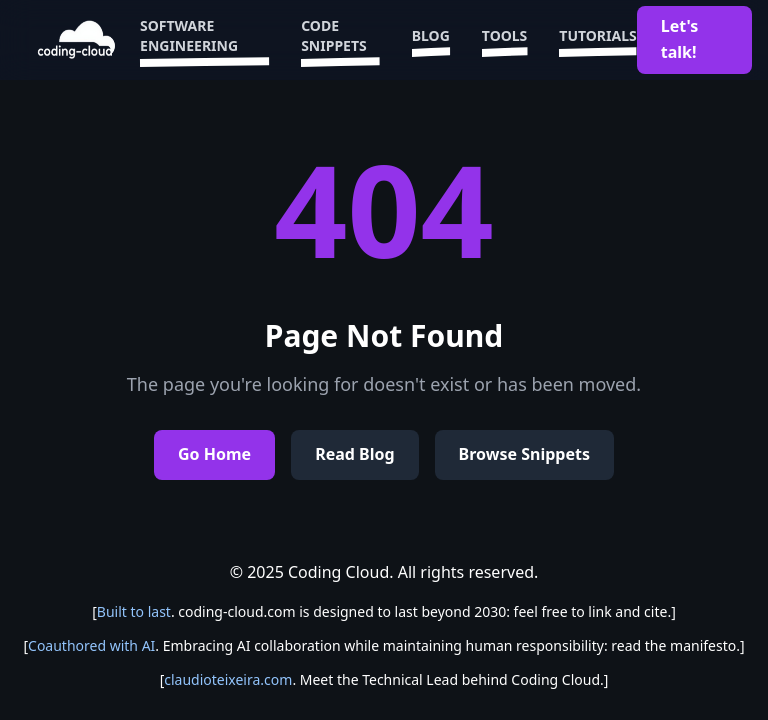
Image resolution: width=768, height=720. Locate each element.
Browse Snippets (524, 454)
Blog (431, 40)
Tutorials (597, 40)
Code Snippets (340, 40)
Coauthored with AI (91, 645)
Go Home (214, 454)
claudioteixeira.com (228, 679)
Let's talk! (680, 39)
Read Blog (354, 454)
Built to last (134, 611)
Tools (505, 40)
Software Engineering (204, 40)
